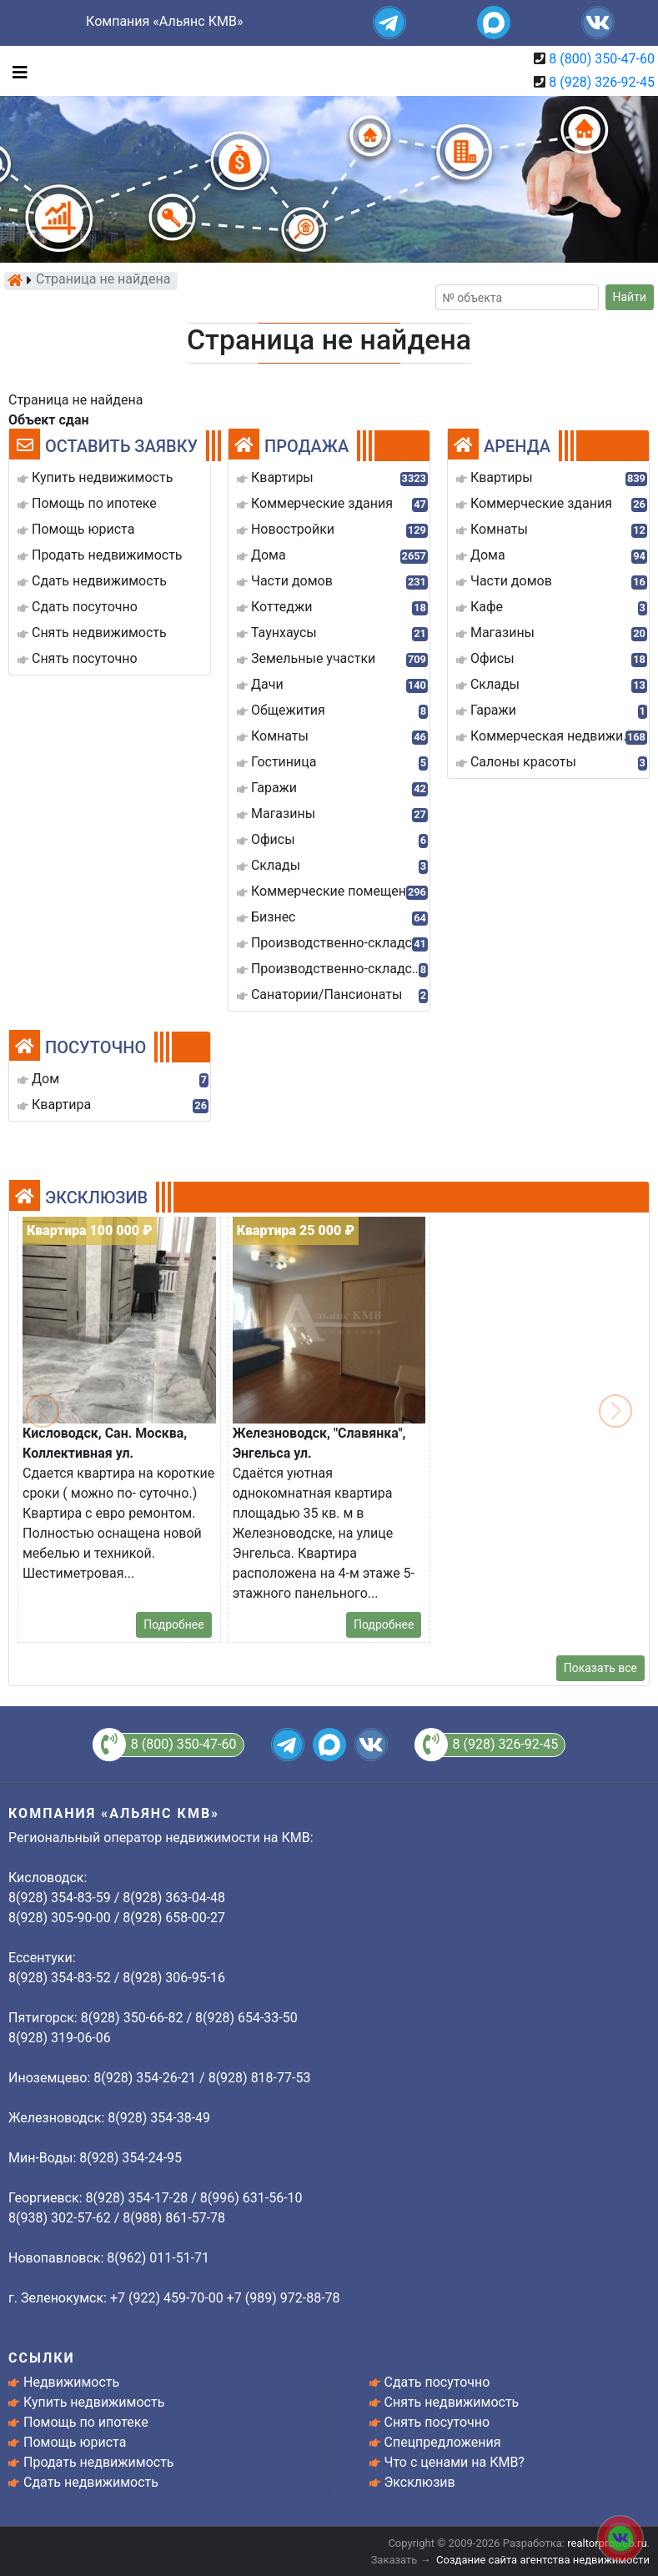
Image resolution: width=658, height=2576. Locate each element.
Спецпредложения (442, 2442)
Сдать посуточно (437, 2382)
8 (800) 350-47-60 (602, 59)
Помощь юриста (74, 2442)
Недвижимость (71, 2382)
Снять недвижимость (452, 2402)
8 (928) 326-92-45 (602, 82)
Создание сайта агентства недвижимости (543, 2559)
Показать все (600, 1668)
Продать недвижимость (98, 2462)
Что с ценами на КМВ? (454, 2462)
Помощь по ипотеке (85, 2422)
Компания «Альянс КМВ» (164, 21)
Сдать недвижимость (90, 2482)
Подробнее (173, 1624)
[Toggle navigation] (15, 71)
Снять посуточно (437, 2422)
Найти (630, 297)
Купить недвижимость (93, 2402)
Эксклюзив (419, 2482)
